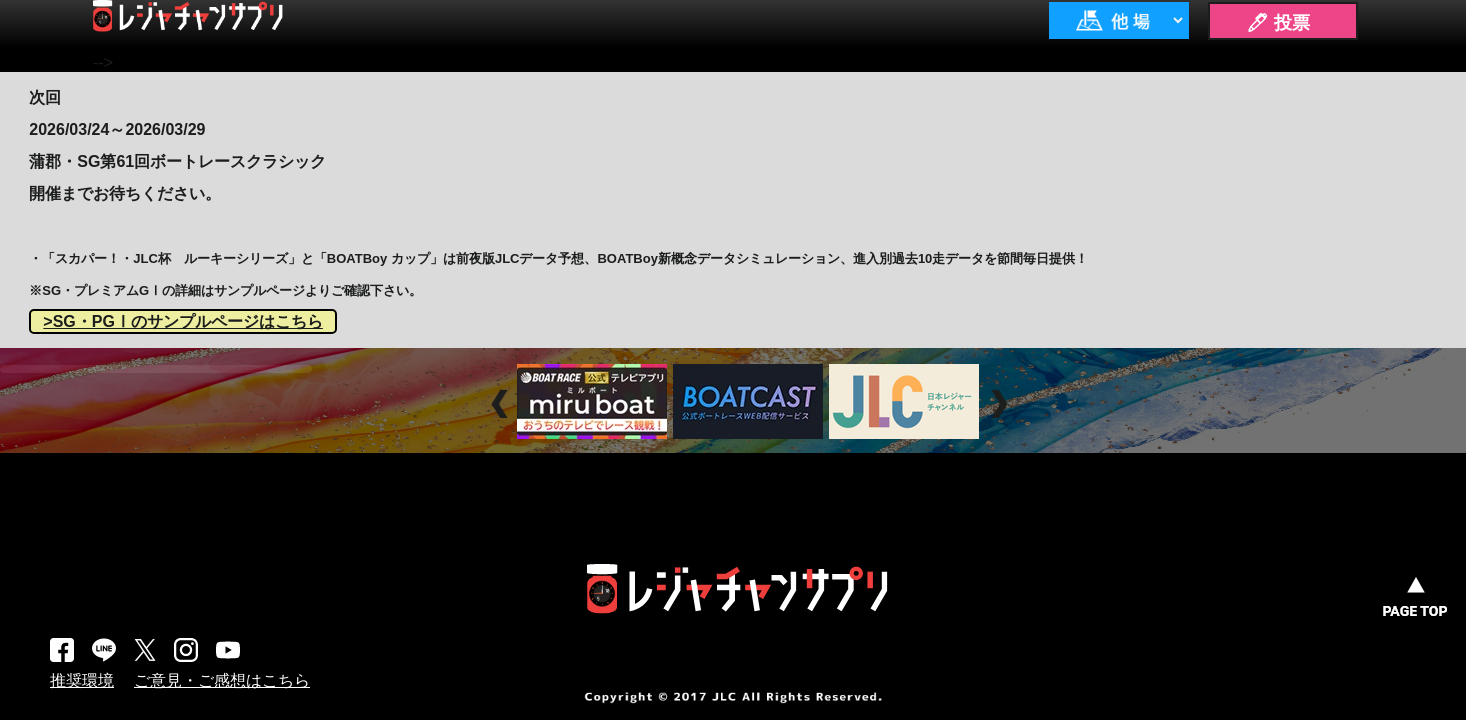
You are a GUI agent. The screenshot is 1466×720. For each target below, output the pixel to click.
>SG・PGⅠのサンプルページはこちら (183, 321)
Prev (502, 403)
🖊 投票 (1278, 23)
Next (1001, 403)
